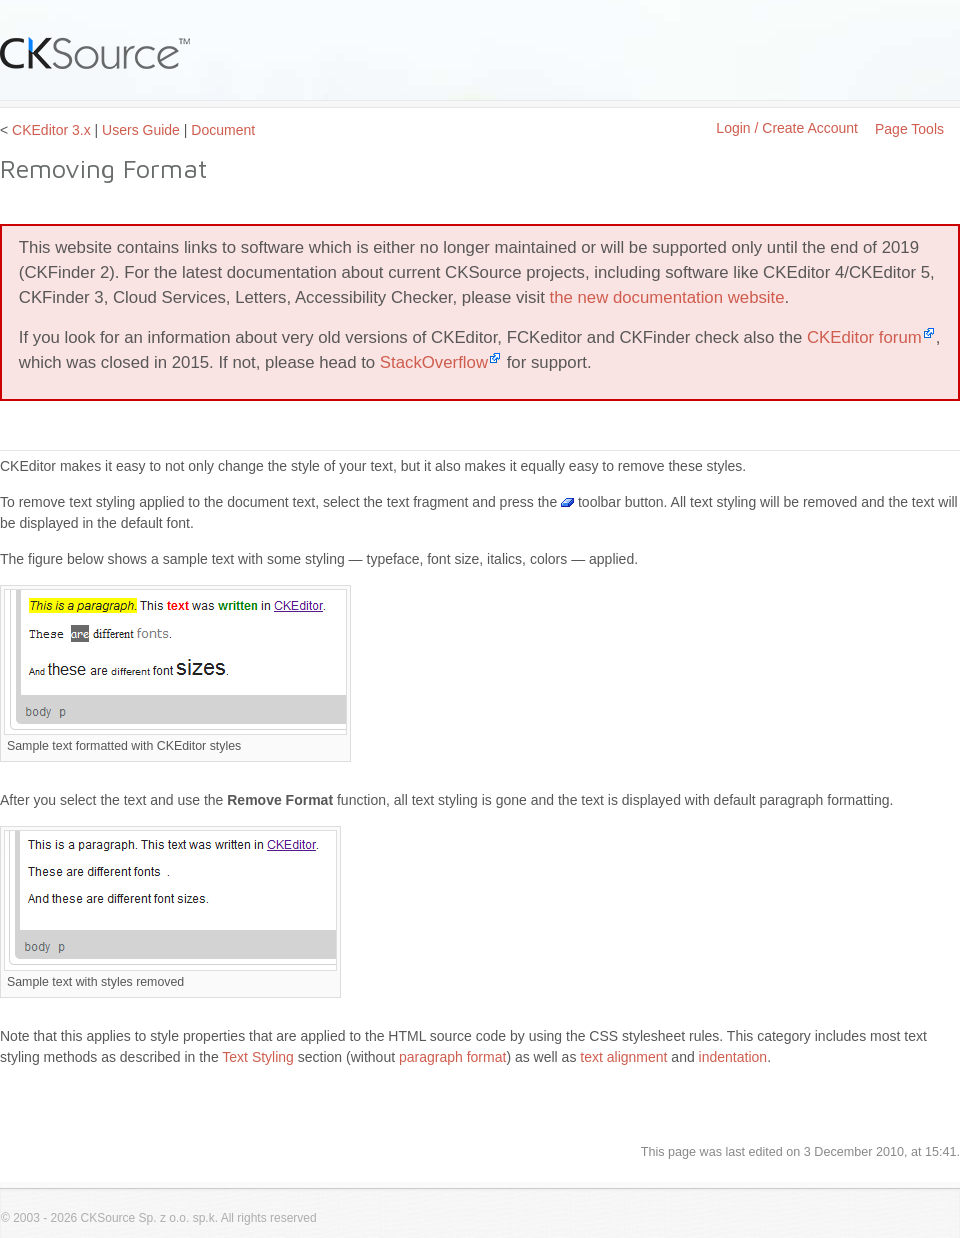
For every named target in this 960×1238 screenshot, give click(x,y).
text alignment (623, 1057)
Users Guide (141, 130)
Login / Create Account (787, 128)
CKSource (95, 53)
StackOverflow (434, 362)
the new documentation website (667, 297)
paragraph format (452, 1057)
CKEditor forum (864, 337)
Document (223, 130)
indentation (733, 1057)
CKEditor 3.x (51, 130)
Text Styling (258, 1057)
